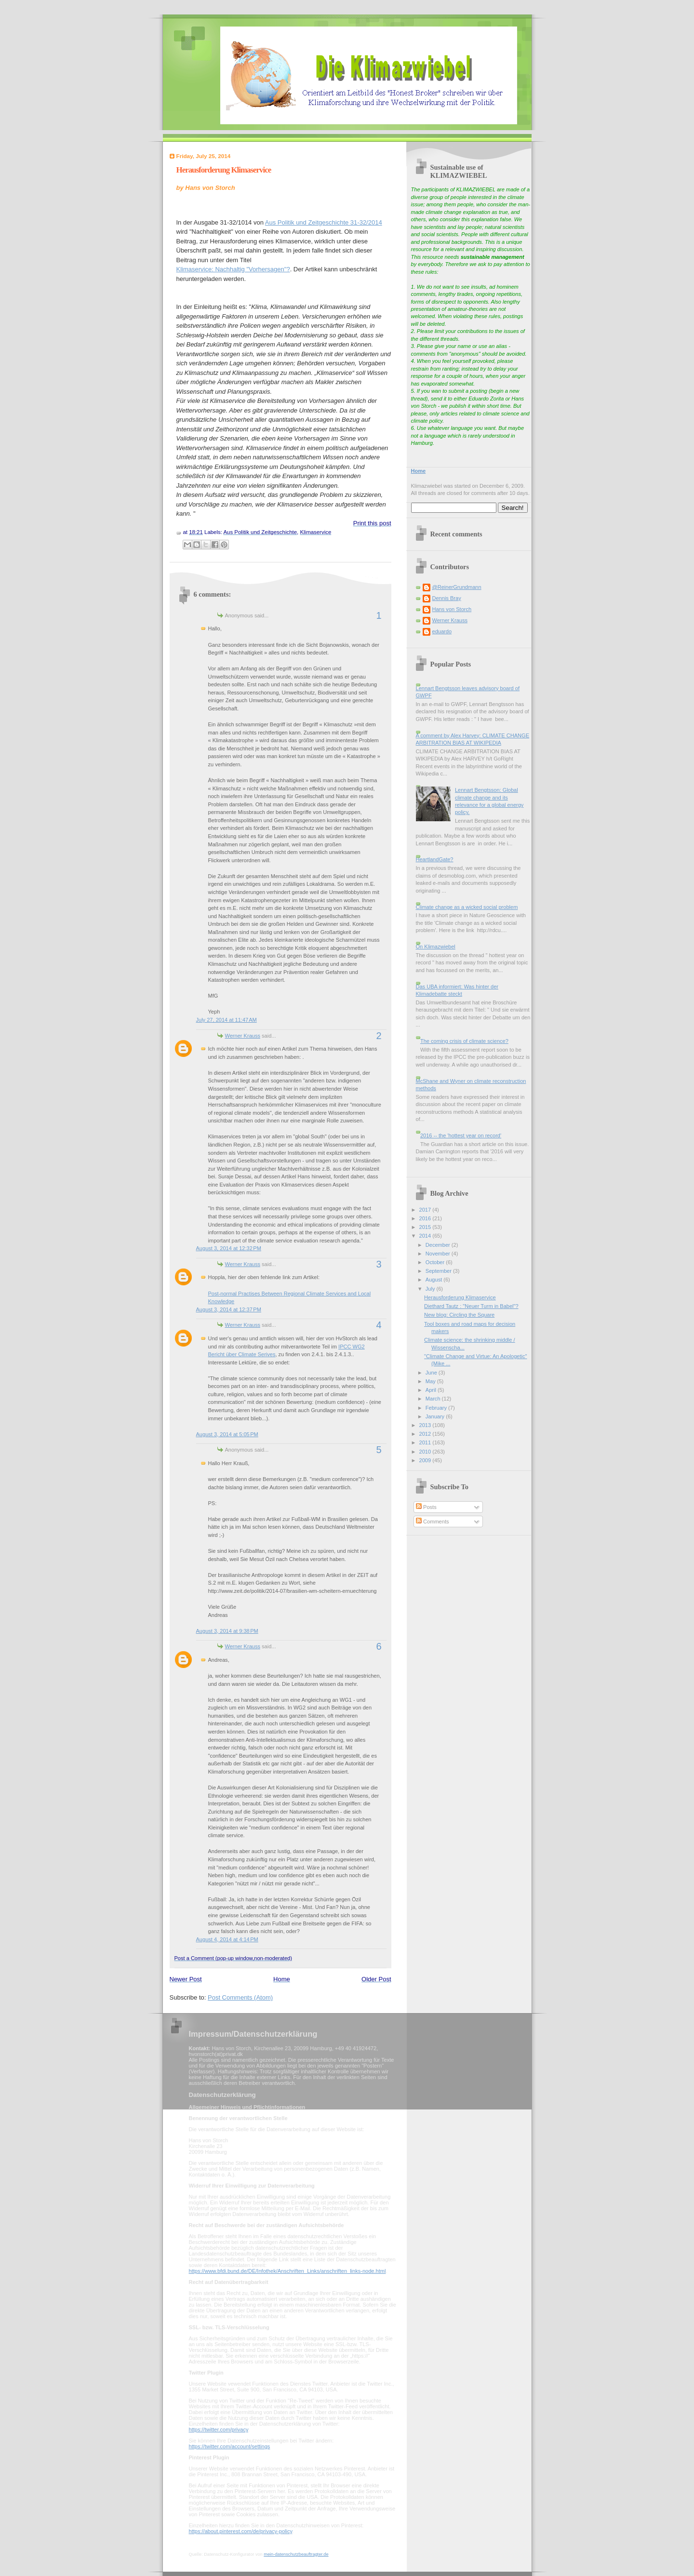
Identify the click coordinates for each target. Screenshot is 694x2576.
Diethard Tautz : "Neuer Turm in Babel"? (471, 1306)
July (431, 1289)
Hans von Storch (452, 609)
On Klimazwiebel (435, 946)
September (439, 1271)
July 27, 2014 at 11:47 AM (226, 1020)
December (439, 1245)
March (434, 1398)
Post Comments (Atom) (240, 1997)
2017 (426, 1210)
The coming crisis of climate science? (464, 1041)
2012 (426, 1434)
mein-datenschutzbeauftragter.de (296, 2554)
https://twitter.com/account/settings (229, 2446)
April (432, 1390)
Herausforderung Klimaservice (223, 169)
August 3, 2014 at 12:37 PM (228, 1309)
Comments (432, 1521)
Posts (426, 1507)
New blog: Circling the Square (459, 1315)
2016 (426, 1218)
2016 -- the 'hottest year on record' (460, 1135)
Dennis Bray (446, 598)
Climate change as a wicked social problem (467, 907)
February (437, 1408)
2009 (426, 1460)
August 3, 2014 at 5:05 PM (227, 1434)
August (434, 1279)
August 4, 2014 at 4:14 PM (227, 1939)
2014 (426, 1236)
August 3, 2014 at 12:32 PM (228, 1248)
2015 (426, 1227)
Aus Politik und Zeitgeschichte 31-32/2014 (323, 222)
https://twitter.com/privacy (218, 2429)
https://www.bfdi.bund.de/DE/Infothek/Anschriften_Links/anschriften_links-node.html (287, 2271)
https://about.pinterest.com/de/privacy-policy (241, 2531)
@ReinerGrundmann (456, 587)
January (436, 1416)
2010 (426, 1452)
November (439, 1253)
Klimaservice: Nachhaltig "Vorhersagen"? (233, 269)
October (436, 1262)
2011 (426, 1442)
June (432, 1372)
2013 (426, 1425)
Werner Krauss (242, 1036)
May (431, 1381)
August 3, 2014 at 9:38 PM (227, 1631)
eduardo (442, 631)
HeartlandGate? (435, 859)
